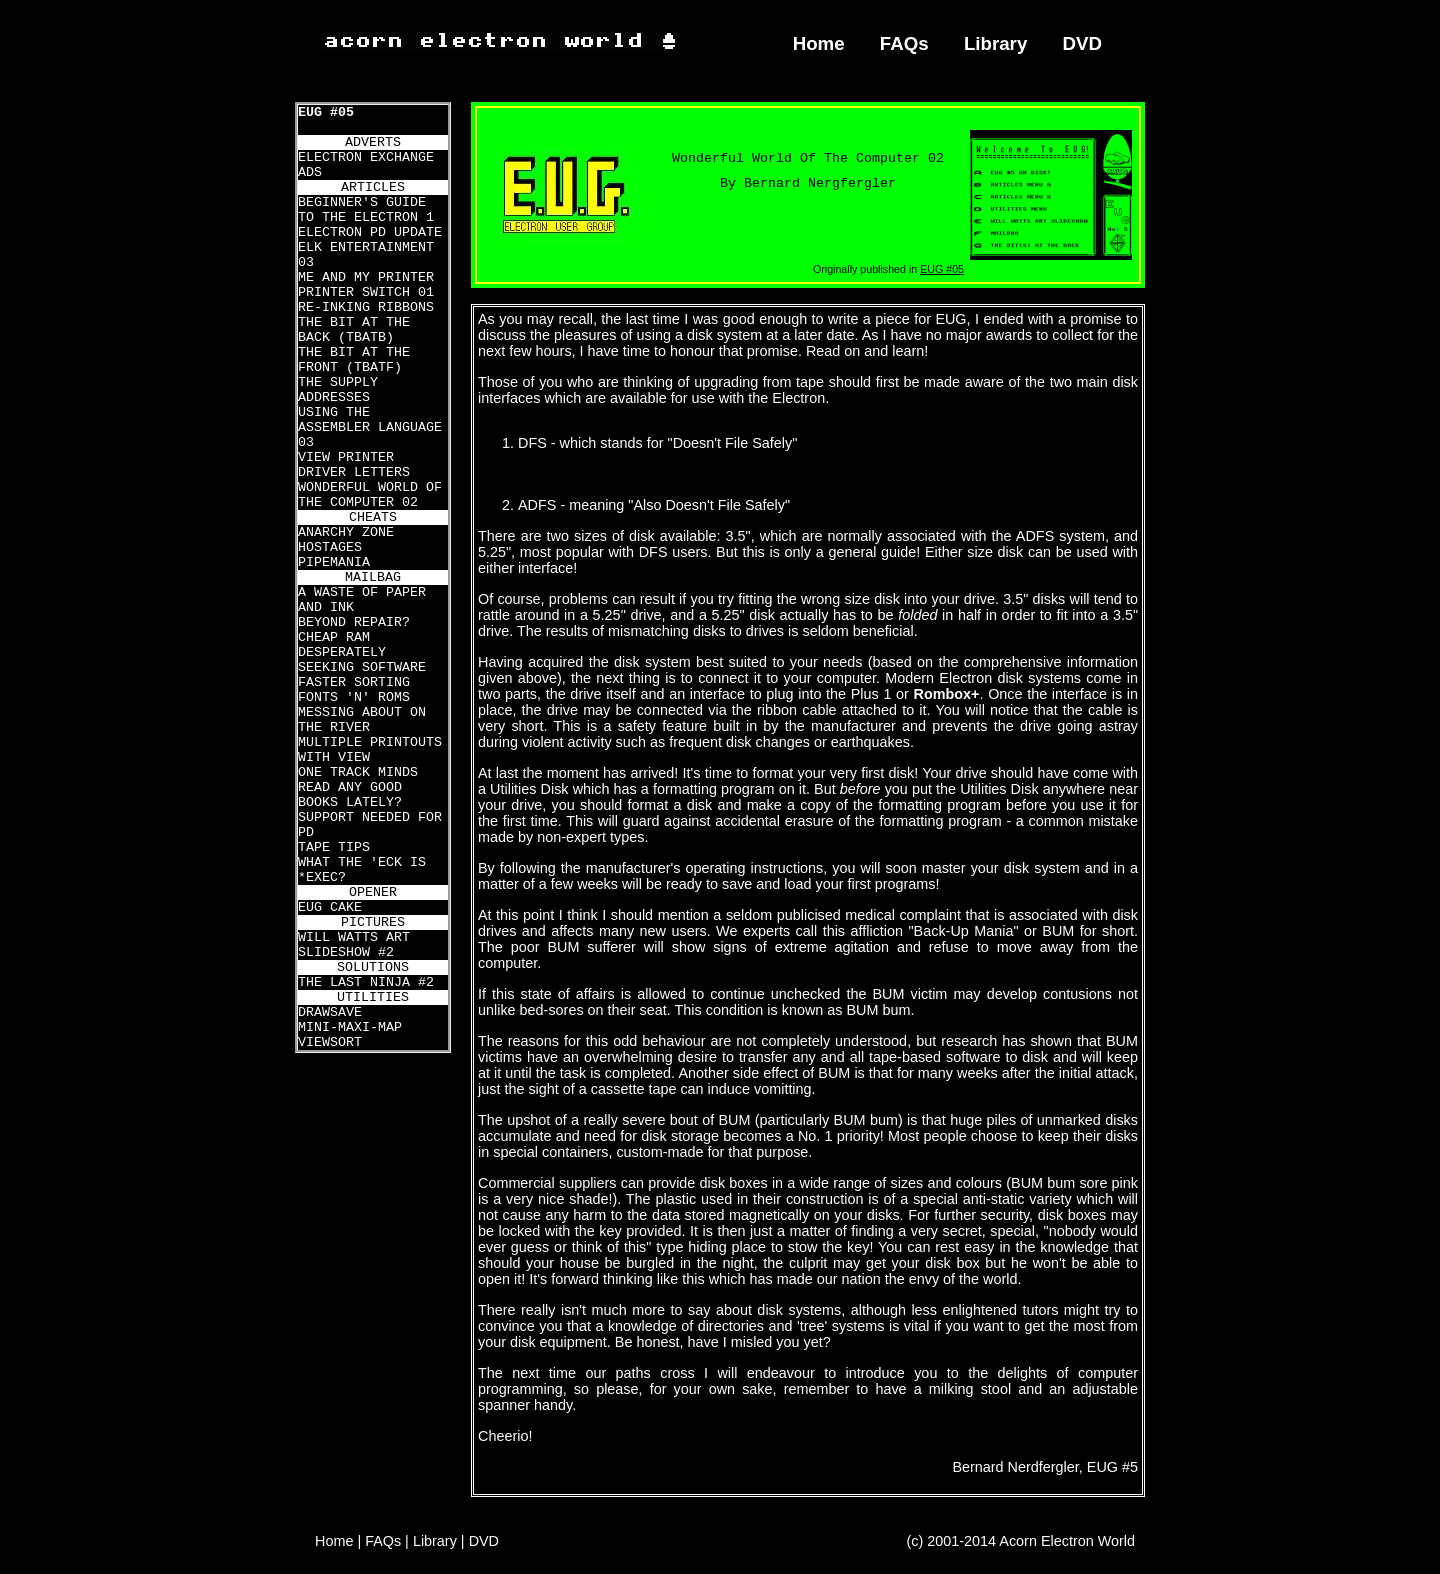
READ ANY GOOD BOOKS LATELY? (350, 795)
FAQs (904, 43)
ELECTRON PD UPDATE (370, 232)
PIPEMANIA (334, 562)
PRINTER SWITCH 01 (366, 292)
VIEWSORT (330, 1042)
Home (819, 43)
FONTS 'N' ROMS (354, 697)
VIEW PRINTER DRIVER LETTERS (354, 465)
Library (995, 43)
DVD (1083, 43)
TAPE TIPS (334, 847)
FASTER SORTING (354, 682)
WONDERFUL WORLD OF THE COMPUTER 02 (370, 495)
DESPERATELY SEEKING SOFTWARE (362, 660)
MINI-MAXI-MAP (350, 1027)
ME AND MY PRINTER (366, 277)
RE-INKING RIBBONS (366, 307)
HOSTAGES (330, 547)
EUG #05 (326, 112)
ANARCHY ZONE (346, 532)
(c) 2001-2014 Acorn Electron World (1021, 1541)
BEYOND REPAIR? (354, 622)
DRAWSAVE (330, 1012)
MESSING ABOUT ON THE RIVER (362, 720)
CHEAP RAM (334, 637)
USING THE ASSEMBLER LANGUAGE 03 (370, 427)
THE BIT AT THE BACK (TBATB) (354, 330)
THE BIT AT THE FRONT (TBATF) (354, 360)
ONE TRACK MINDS (358, 772)
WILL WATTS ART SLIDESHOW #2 (354, 945)
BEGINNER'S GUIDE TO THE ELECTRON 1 (366, 210)
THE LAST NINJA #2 (366, 982)
